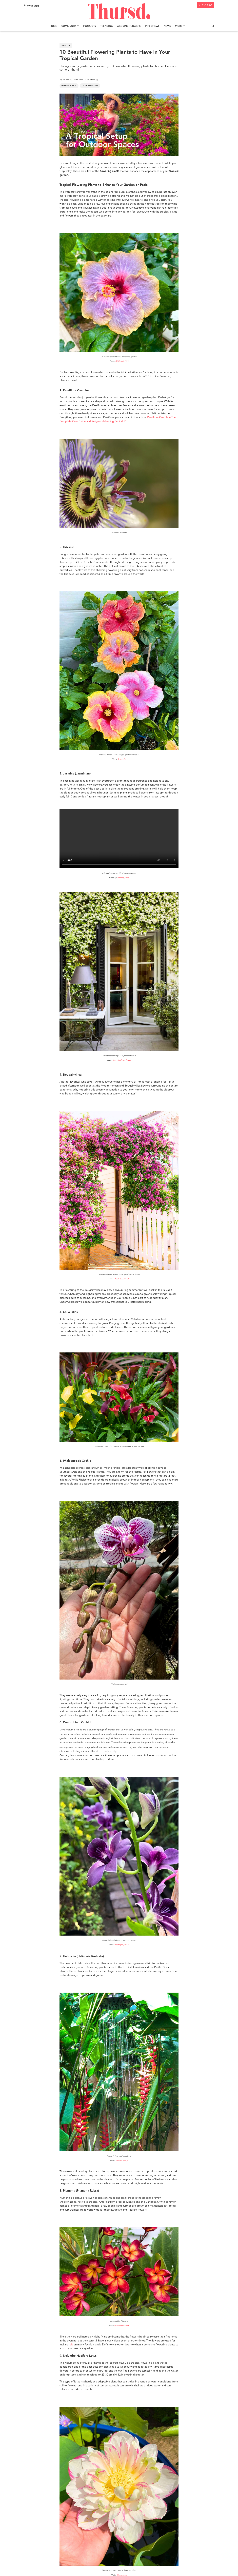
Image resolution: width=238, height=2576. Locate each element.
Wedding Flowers (129, 26)
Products (89, 26)
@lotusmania (122, 2575)
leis (71, 2344)
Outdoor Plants (90, 86)
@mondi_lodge (122, 2160)
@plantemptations (121, 2326)
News (167, 26)
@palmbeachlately (121, 1279)
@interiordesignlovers (122, 1060)
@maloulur (122, 759)
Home (53, 26)
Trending (106, 26)
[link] (121, 361)
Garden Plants (69, 86)
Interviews (152, 26)
